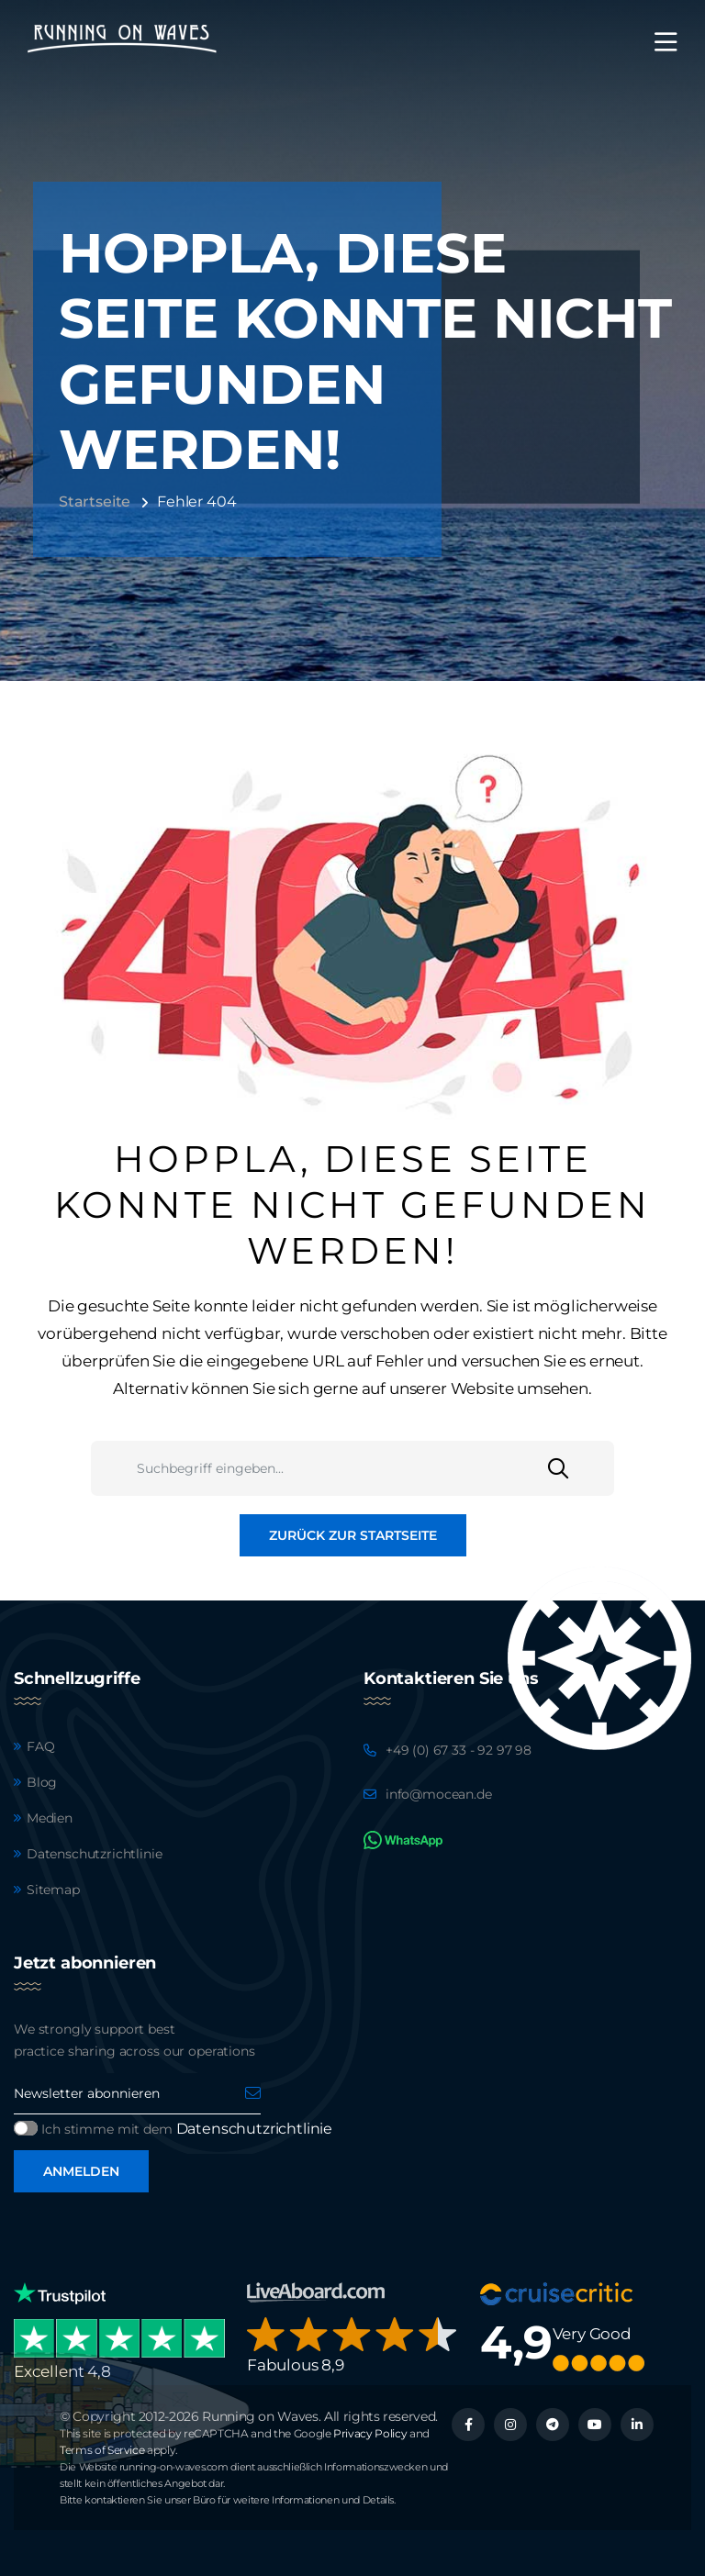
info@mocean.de (439, 1794)
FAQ (41, 1746)
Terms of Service (102, 2450)
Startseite (94, 501)
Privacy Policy (370, 2433)
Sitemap (53, 1889)
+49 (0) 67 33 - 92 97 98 (459, 1750)
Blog (42, 1782)
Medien (50, 1818)
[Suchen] (581, 1468)
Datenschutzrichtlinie (94, 1854)
